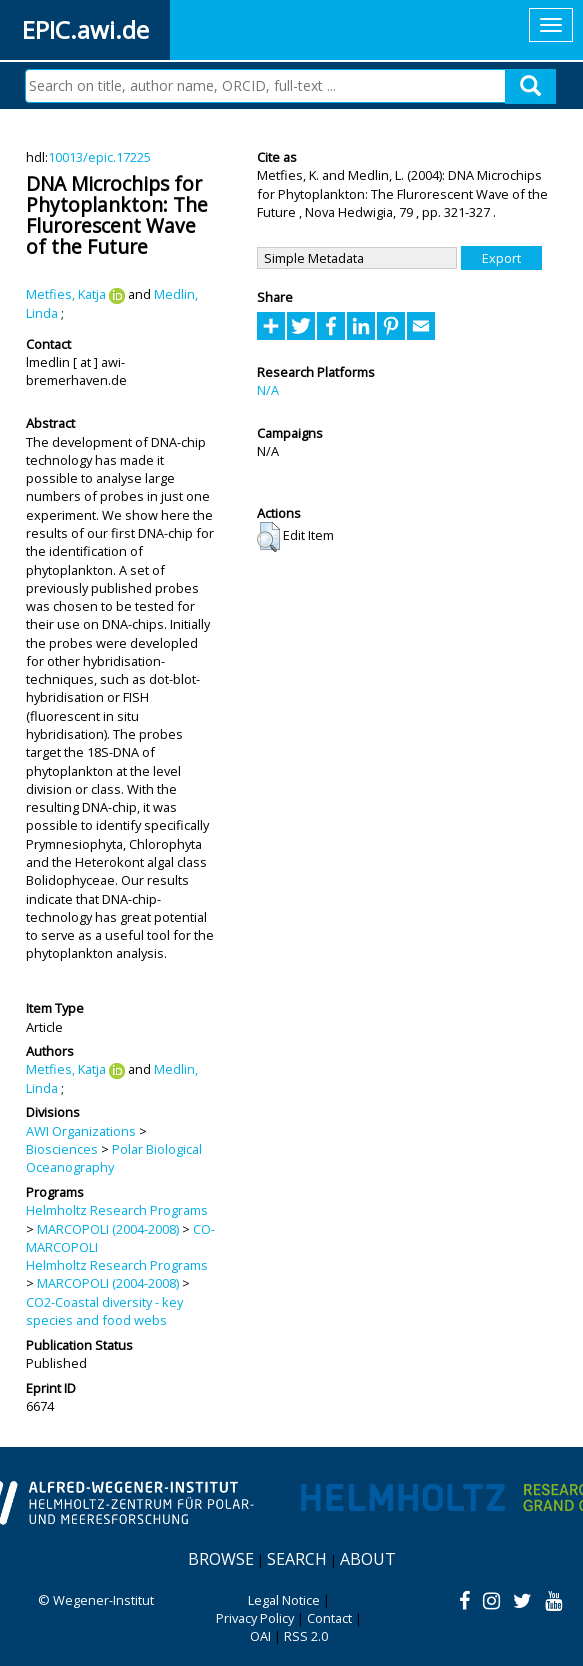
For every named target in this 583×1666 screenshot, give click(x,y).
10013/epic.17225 (99, 157)
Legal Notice (284, 1600)
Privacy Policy (255, 1618)
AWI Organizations (81, 1131)
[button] (268, 537)
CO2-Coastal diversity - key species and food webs (104, 1311)
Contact (329, 1618)
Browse (221, 1559)
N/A (268, 390)
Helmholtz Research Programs (117, 1210)
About (368, 1559)
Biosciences (62, 1149)
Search (297, 1559)
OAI (260, 1636)
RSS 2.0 (306, 1636)
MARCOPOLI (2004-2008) (108, 1229)
